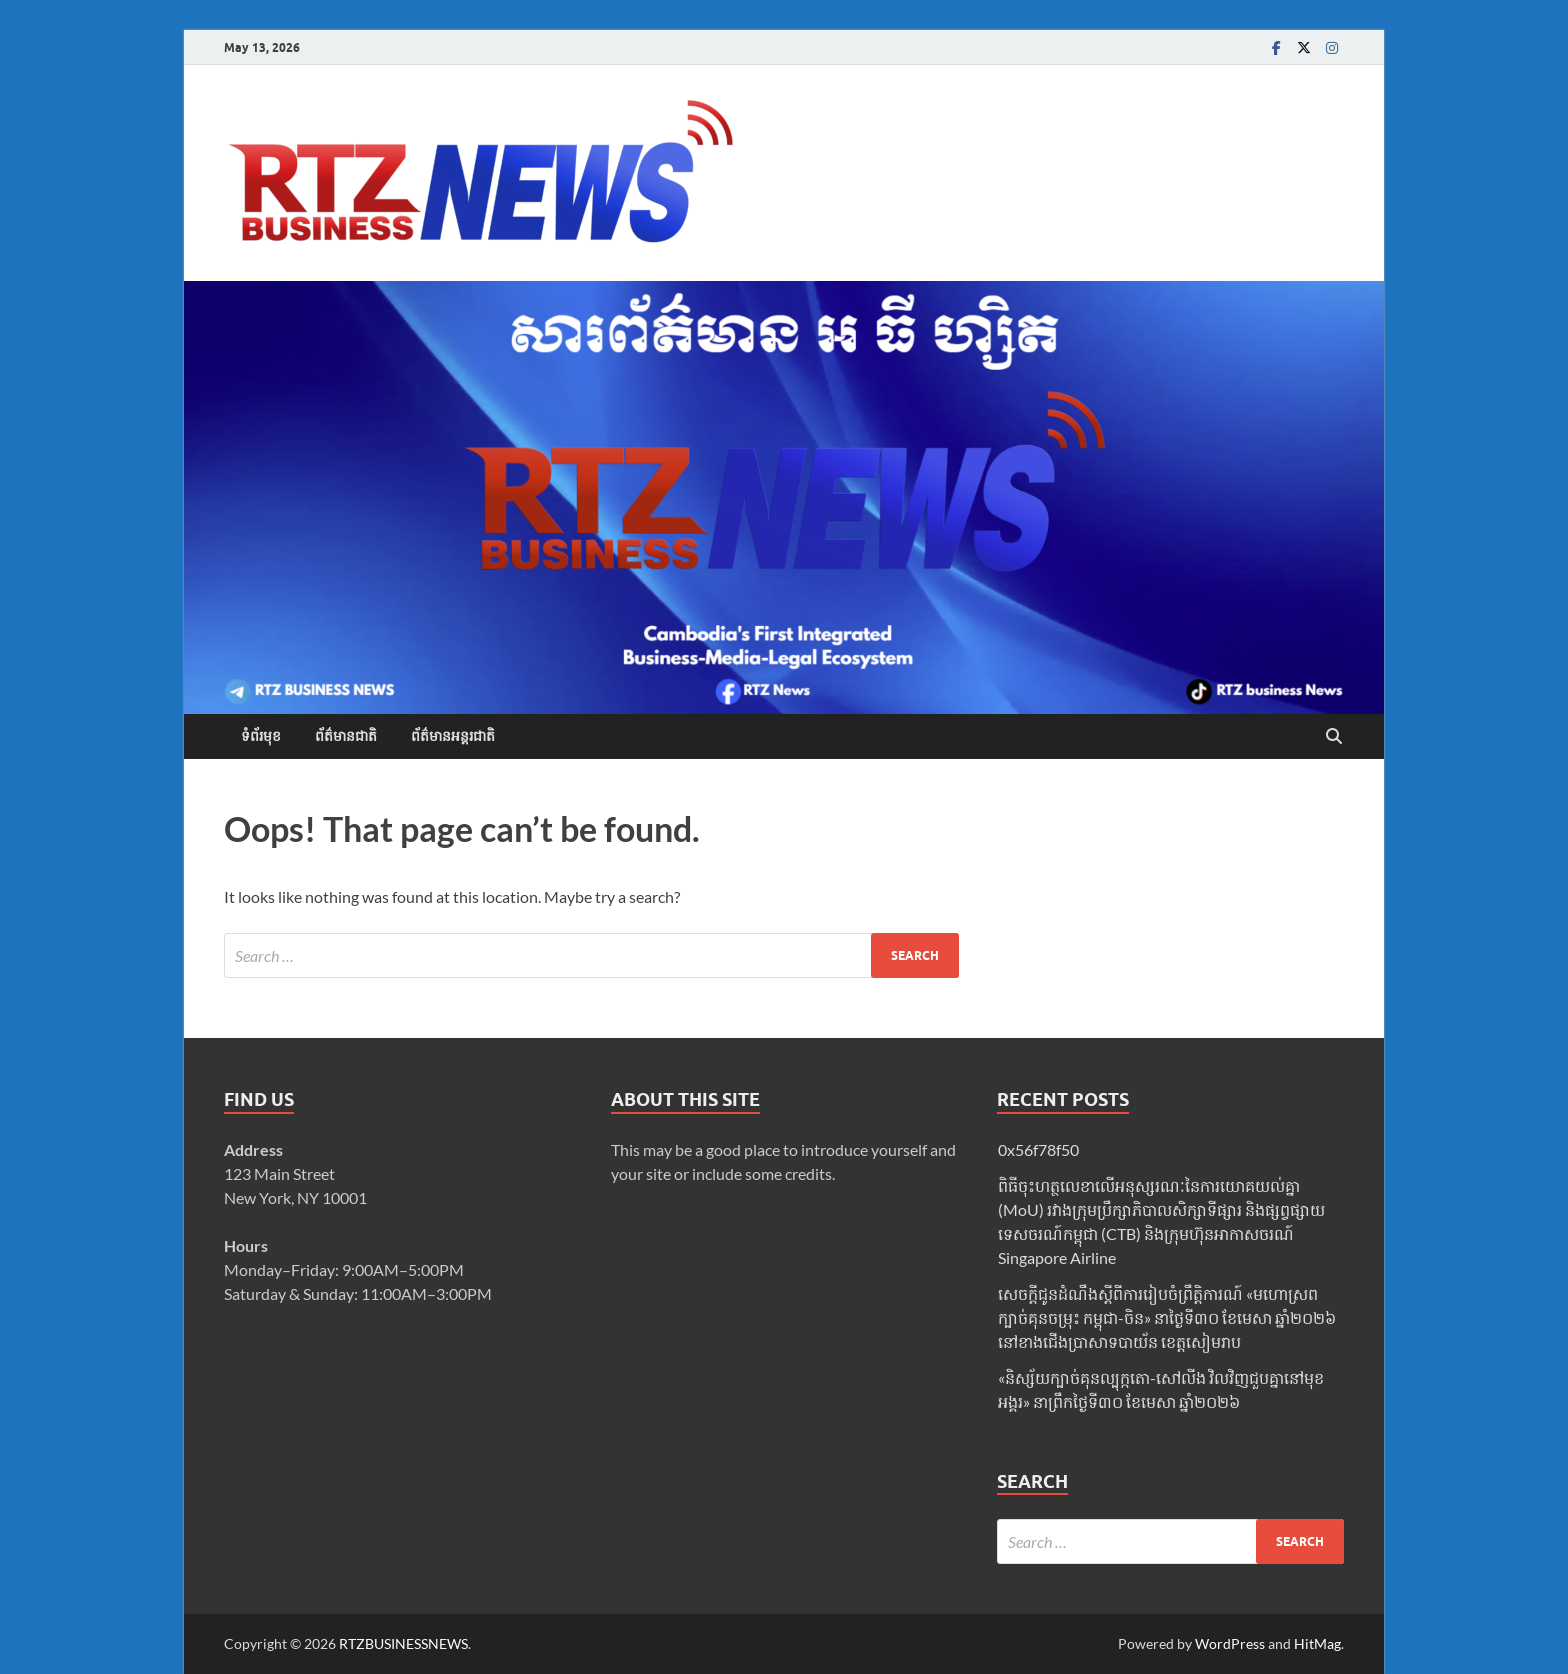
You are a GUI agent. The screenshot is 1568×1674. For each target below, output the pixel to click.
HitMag (1317, 1643)
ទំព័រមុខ (261, 736)
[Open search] (1334, 737)
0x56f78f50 (1038, 1149)
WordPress (1230, 1643)
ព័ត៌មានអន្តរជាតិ (453, 736)
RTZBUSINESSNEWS (403, 1643)
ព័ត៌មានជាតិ (346, 736)
